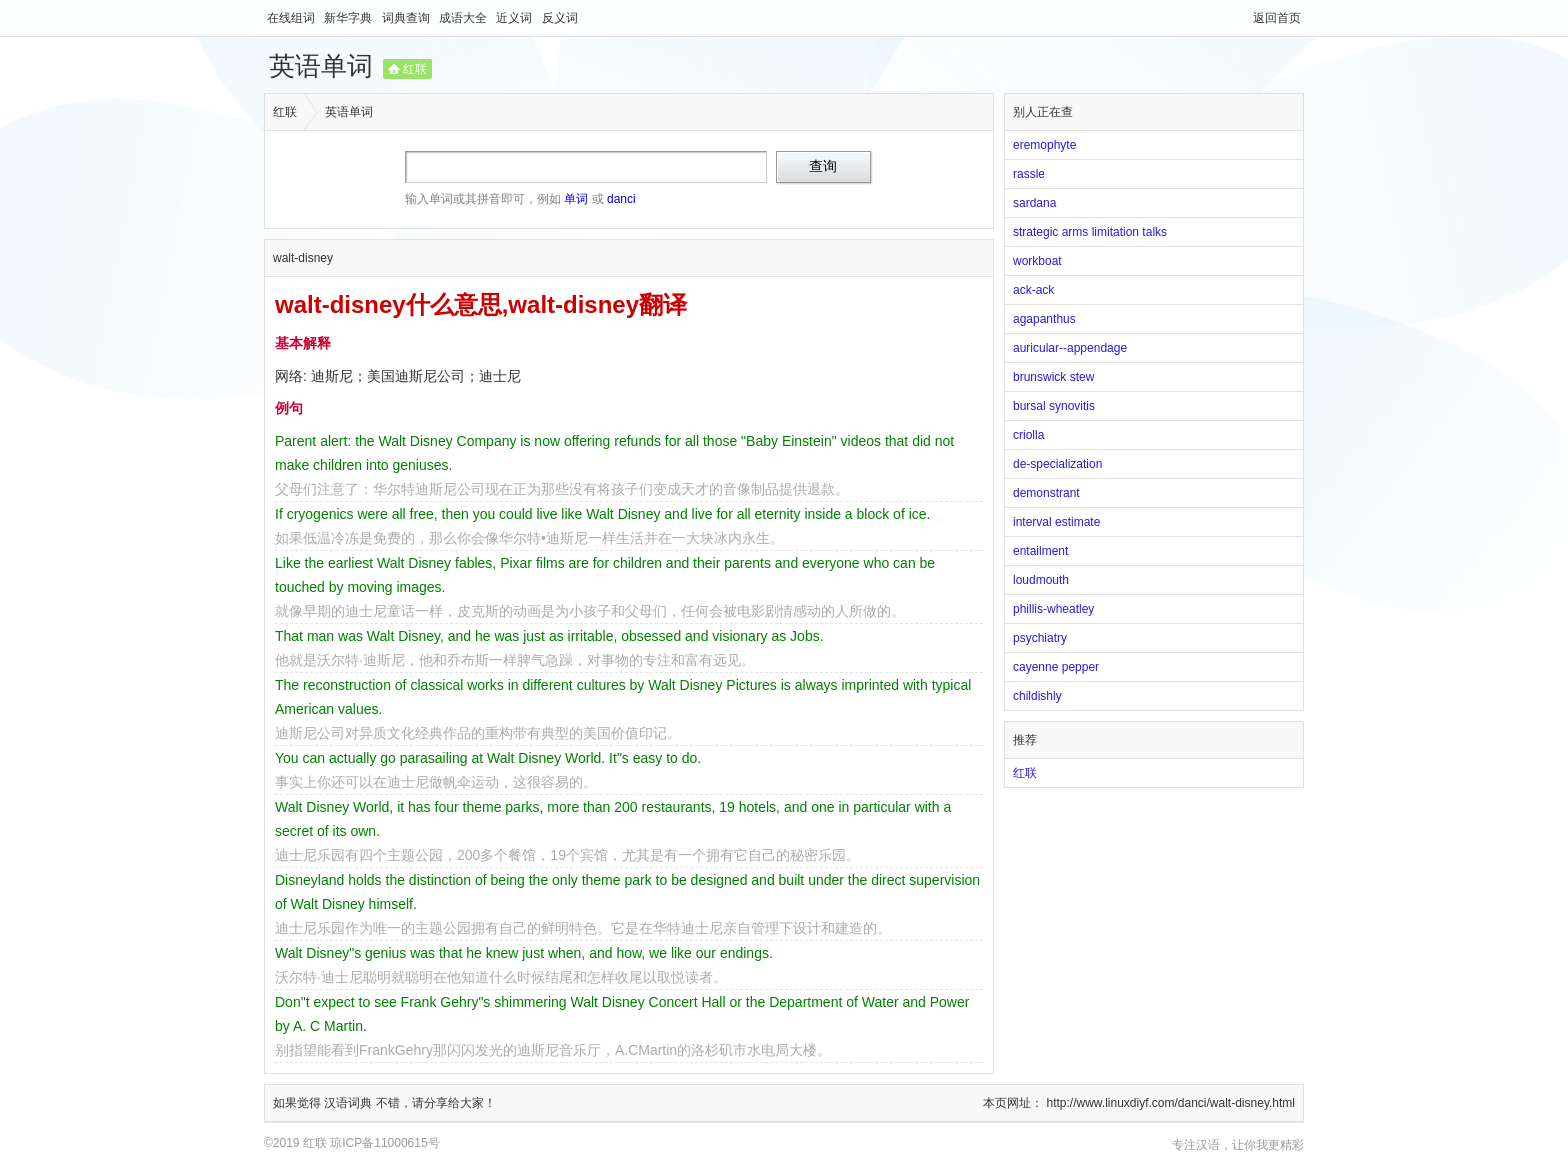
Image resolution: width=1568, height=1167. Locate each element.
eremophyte (1044, 145)
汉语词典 (349, 1103)
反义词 (560, 18)
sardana (1034, 203)
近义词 (515, 18)
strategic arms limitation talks (1090, 232)
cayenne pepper (1056, 667)
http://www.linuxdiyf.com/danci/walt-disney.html (1170, 1103)
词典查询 (407, 18)
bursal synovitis (1054, 406)
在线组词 (292, 18)
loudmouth (1041, 580)
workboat (1037, 261)
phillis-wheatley (1053, 609)
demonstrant (1046, 493)
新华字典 (349, 18)
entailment (1040, 551)
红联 (415, 69)
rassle (1029, 174)
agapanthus (1044, 319)
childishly (1037, 696)
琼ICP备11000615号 (384, 1143)
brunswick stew (1053, 377)
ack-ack (1033, 290)
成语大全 (464, 18)
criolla (1028, 435)
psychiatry (1040, 638)
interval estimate (1056, 522)
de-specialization (1057, 464)
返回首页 (1277, 18)
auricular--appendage (1070, 348)
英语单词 (321, 66)
